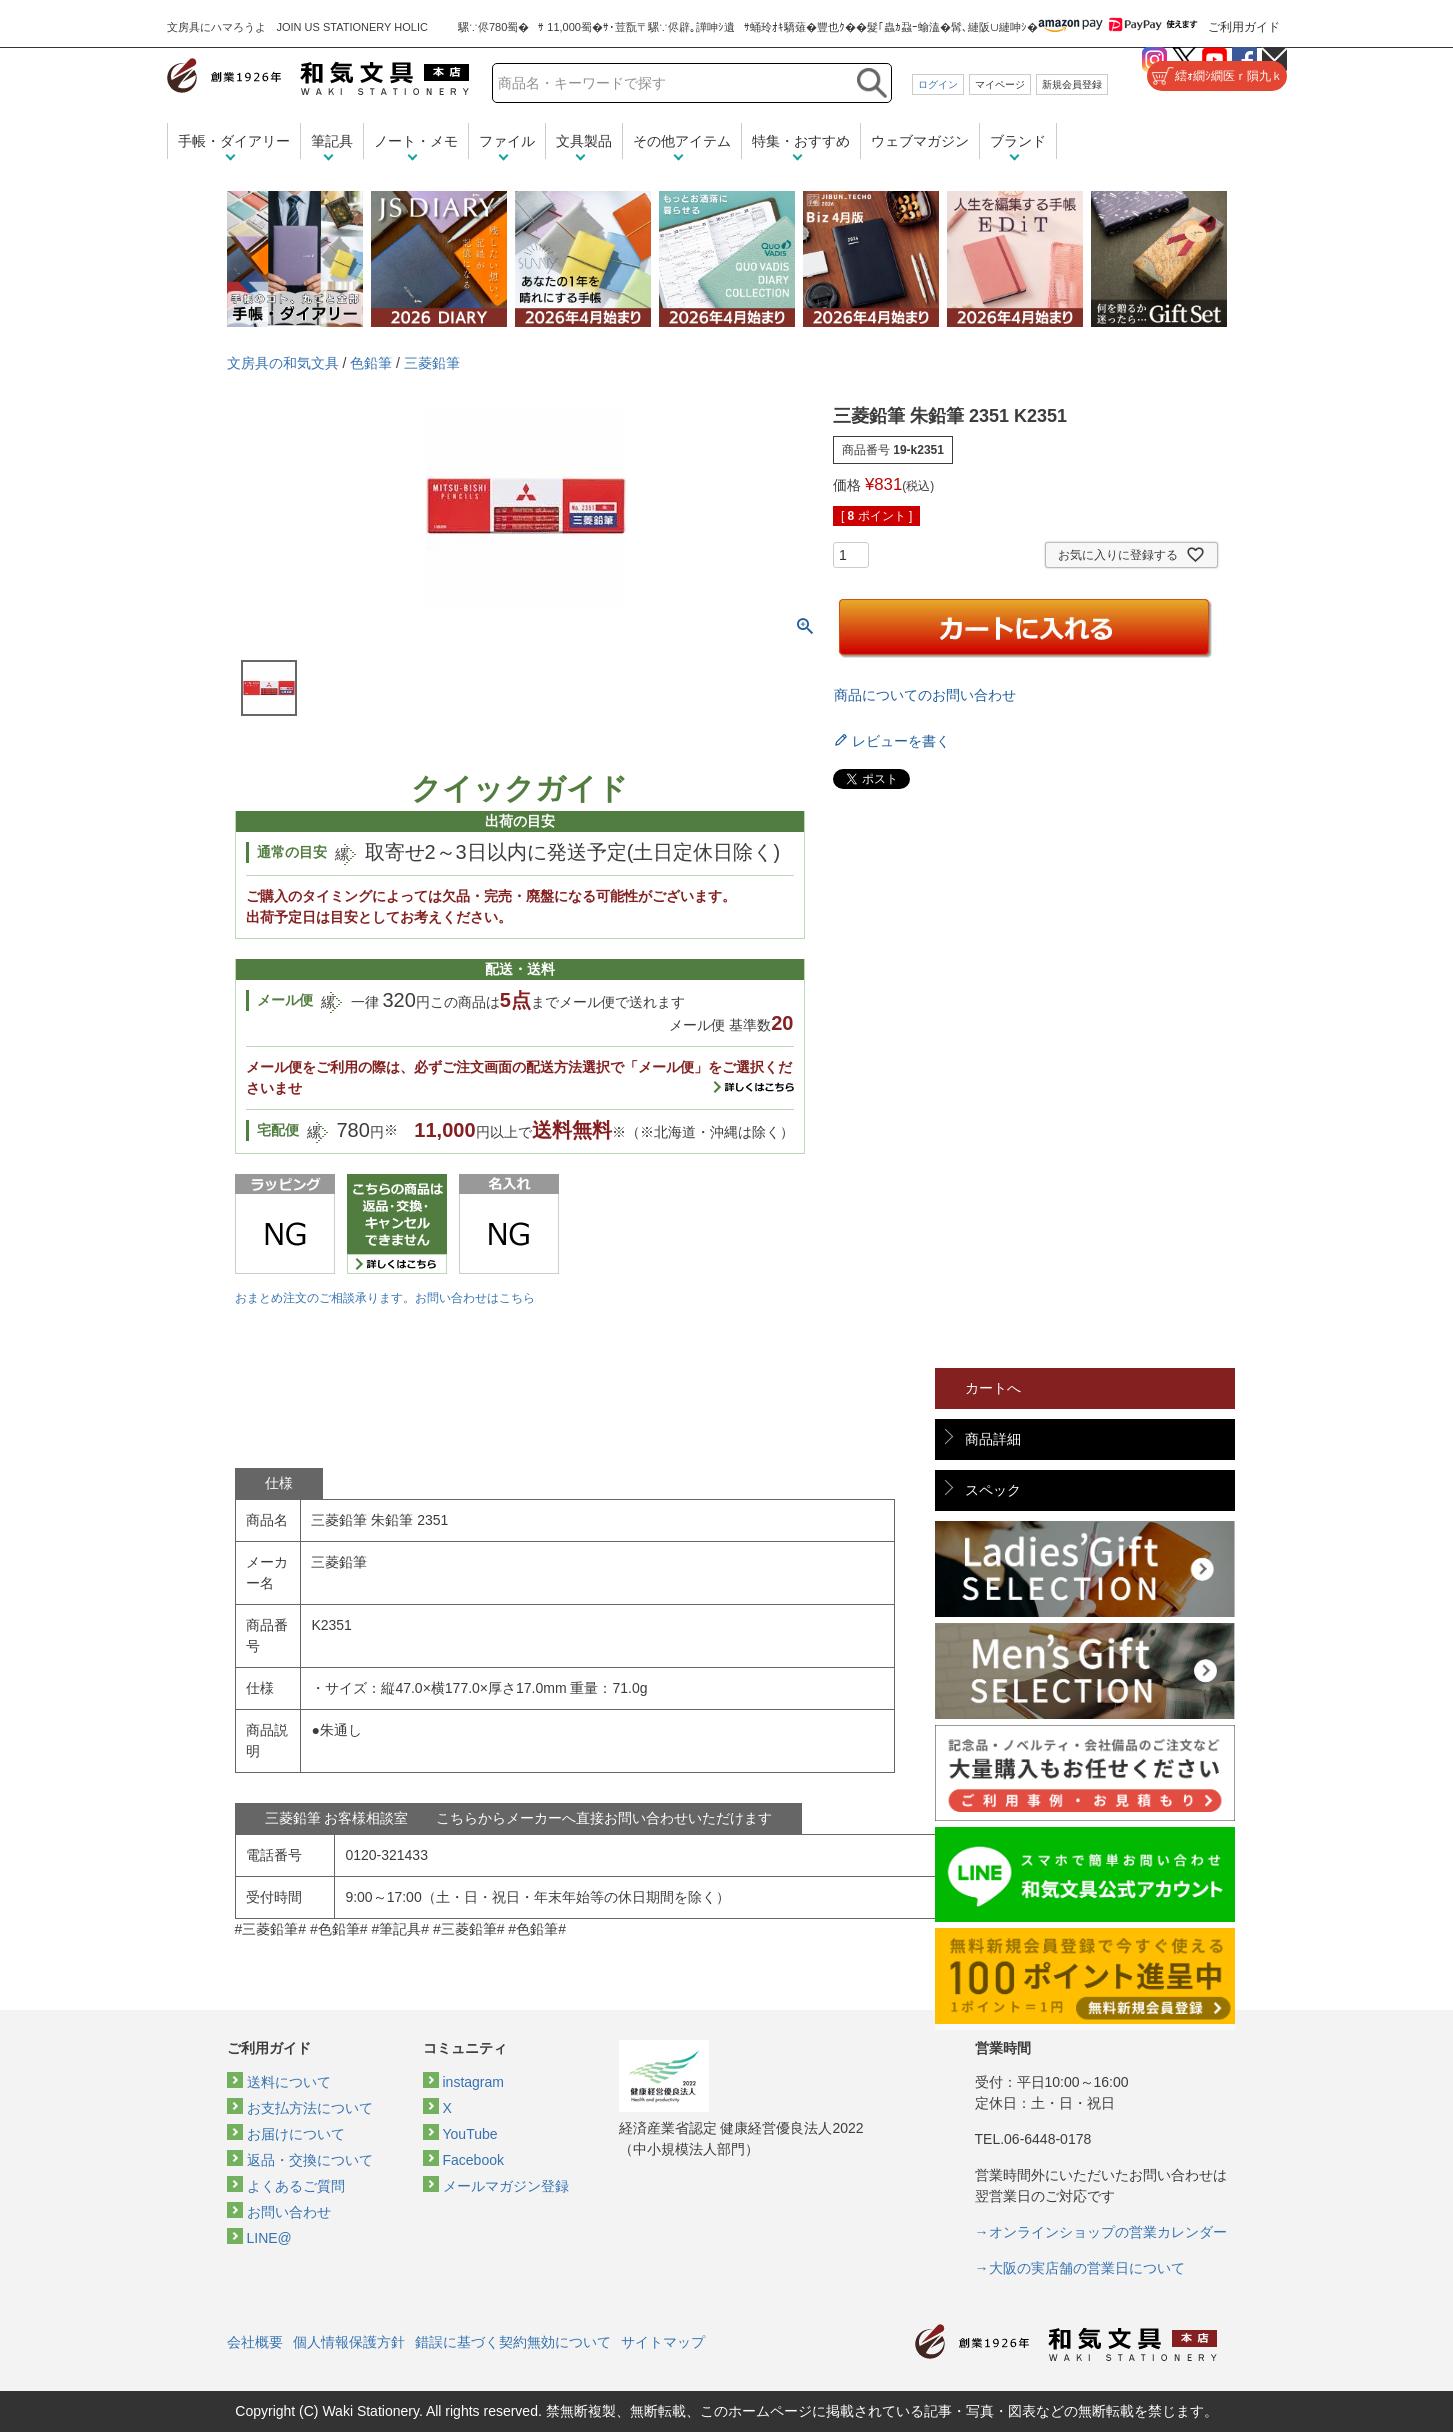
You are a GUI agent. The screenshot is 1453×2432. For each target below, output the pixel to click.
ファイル (507, 141)
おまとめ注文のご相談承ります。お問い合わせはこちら (385, 1298)
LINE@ (269, 2238)
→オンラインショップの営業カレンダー (1101, 2232)
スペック (993, 1490)
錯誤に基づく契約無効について (513, 2342)
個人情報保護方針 (349, 2342)
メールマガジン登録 (506, 2186)
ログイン (938, 84)
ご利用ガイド (1244, 27)
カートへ (993, 1388)
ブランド (1018, 141)
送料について (289, 2082)
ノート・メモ (416, 141)
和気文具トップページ (1066, 2342)
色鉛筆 (371, 363)
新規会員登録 (1072, 84)
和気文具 (318, 76)
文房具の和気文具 (283, 363)
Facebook (473, 2160)
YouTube (470, 2134)
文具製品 (584, 141)
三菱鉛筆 (432, 363)
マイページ (1000, 84)
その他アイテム (682, 141)
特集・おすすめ (801, 141)
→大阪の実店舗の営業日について (1080, 2268)
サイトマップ (663, 2342)
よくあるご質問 (296, 2186)
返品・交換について (310, 2160)
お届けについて (296, 2134)
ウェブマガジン (920, 141)
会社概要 (255, 2342)
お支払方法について (310, 2108)
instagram (473, 2082)
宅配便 (278, 1130)
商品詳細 (993, 1439)
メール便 (285, 1000)
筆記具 (332, 141)
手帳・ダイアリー (234, 141)
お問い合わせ (289, 2212)
